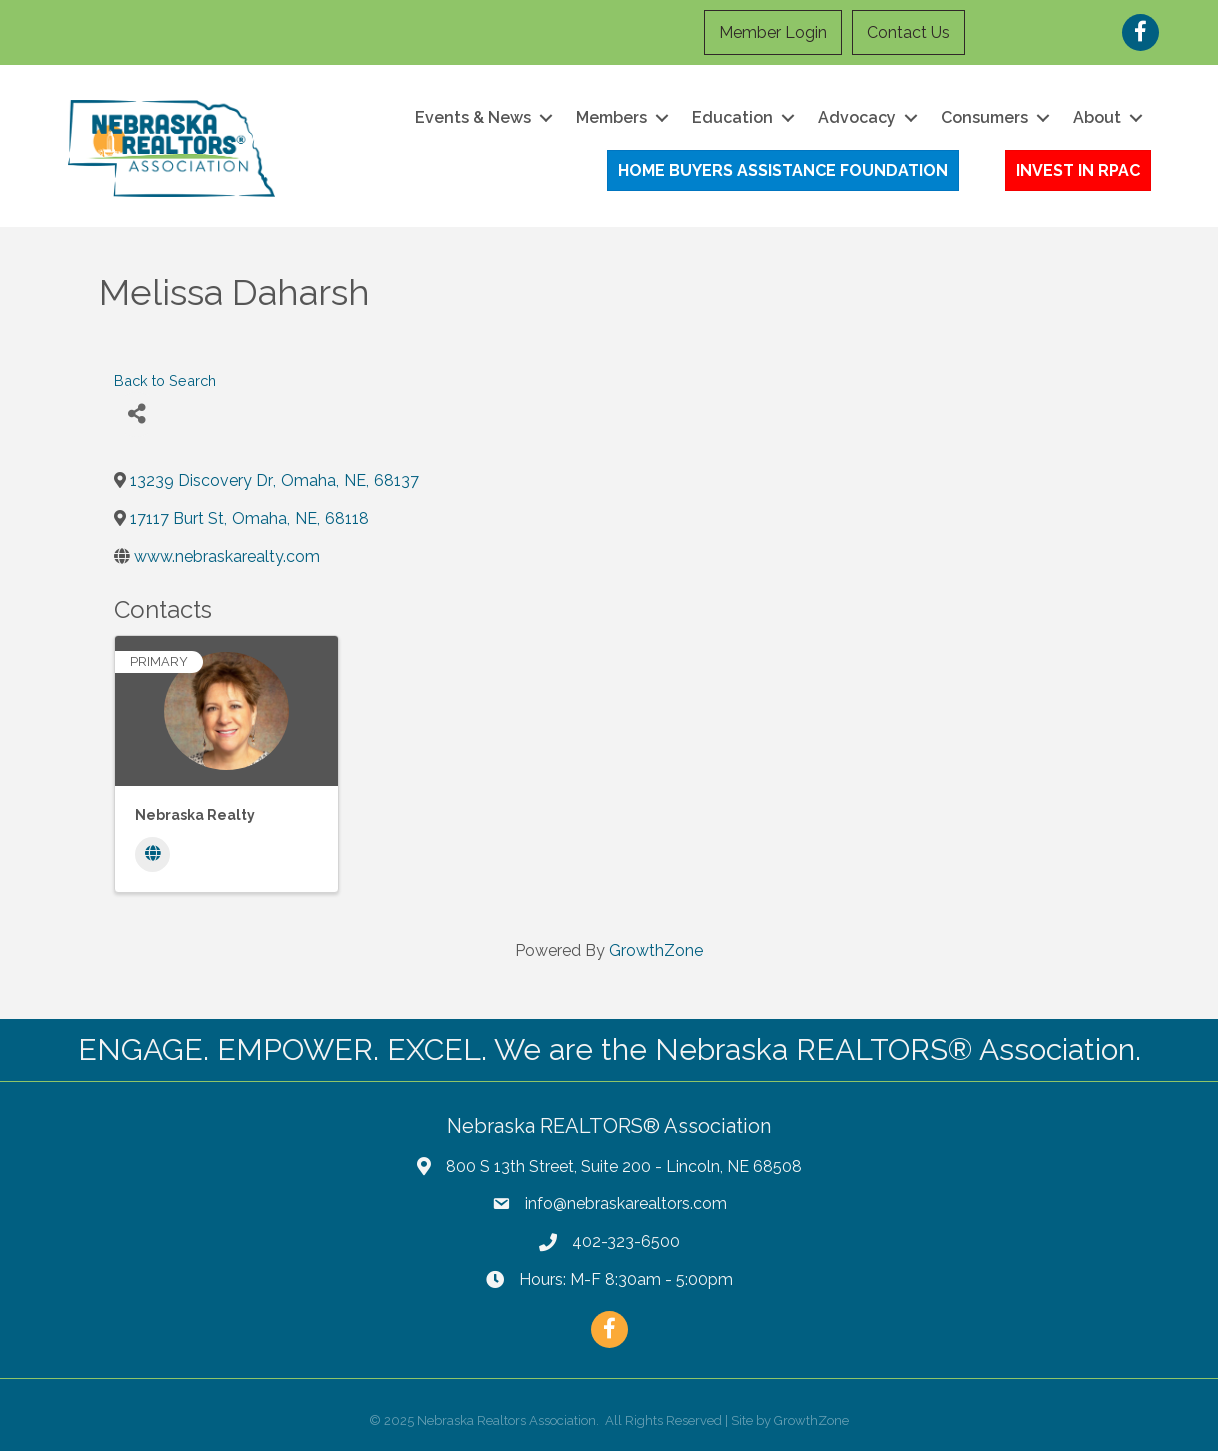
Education (732, 117)
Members (611, 117)
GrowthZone (656, 950)
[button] (783, 170)
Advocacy (857, 117)
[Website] (152, 854)
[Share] (136, 414)
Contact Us (908, 32)
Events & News (473, 117)
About (1097, 117)
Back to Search (165, 380)
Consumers (984, 117)
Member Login (773, 32)
